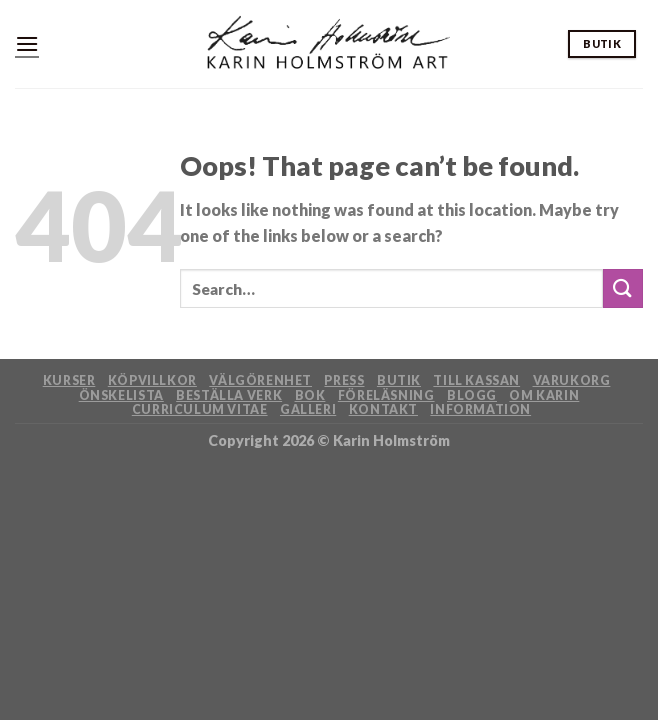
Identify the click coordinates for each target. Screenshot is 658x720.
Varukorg (572, 380)
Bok (310, 395)
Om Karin (544, 395)
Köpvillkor (152, 380)
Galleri (308, 409)
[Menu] (27, 43)
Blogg (472, 395)
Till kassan (476, 380)
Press (344, 380)
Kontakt (383, 409)
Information (480, 409)
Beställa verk (229, 395)
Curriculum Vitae (200, 409)
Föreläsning (386, 395)
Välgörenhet (260, 380)
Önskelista (121, 395)
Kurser (69, 380)
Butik (399, 380)
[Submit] (623, 288)
